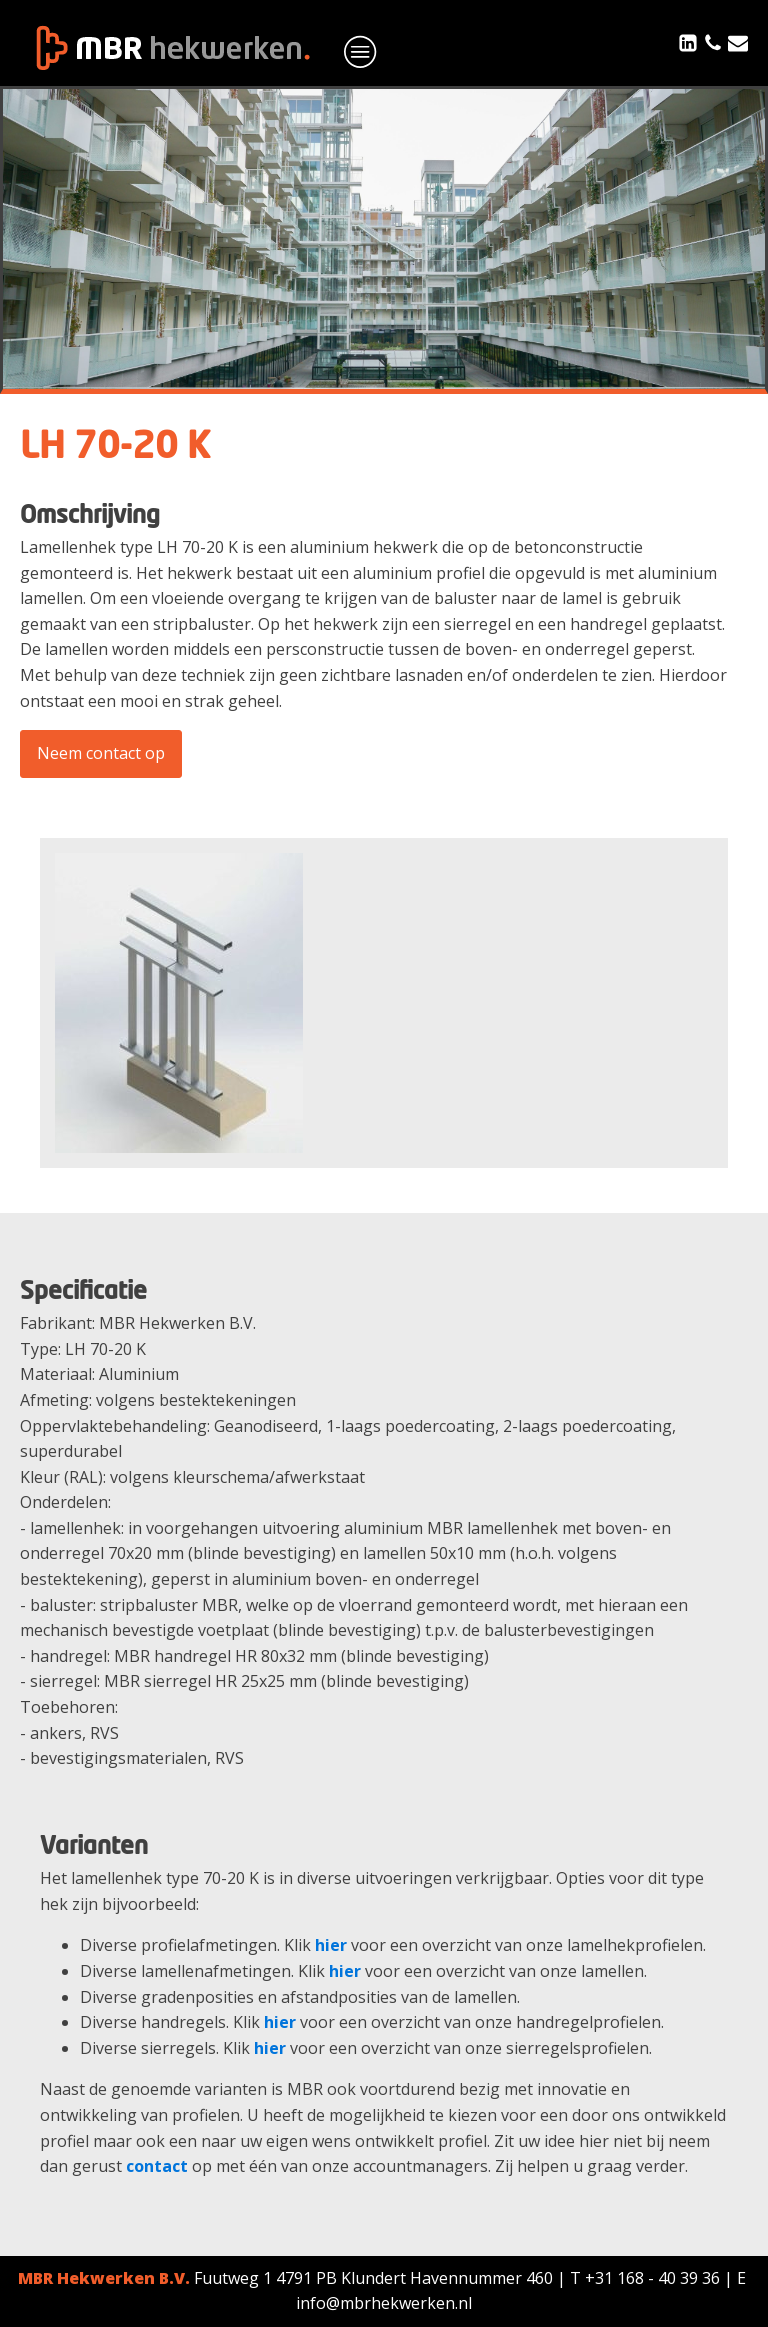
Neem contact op (101, 753)
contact (157, 2166)
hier (331, 1945)
